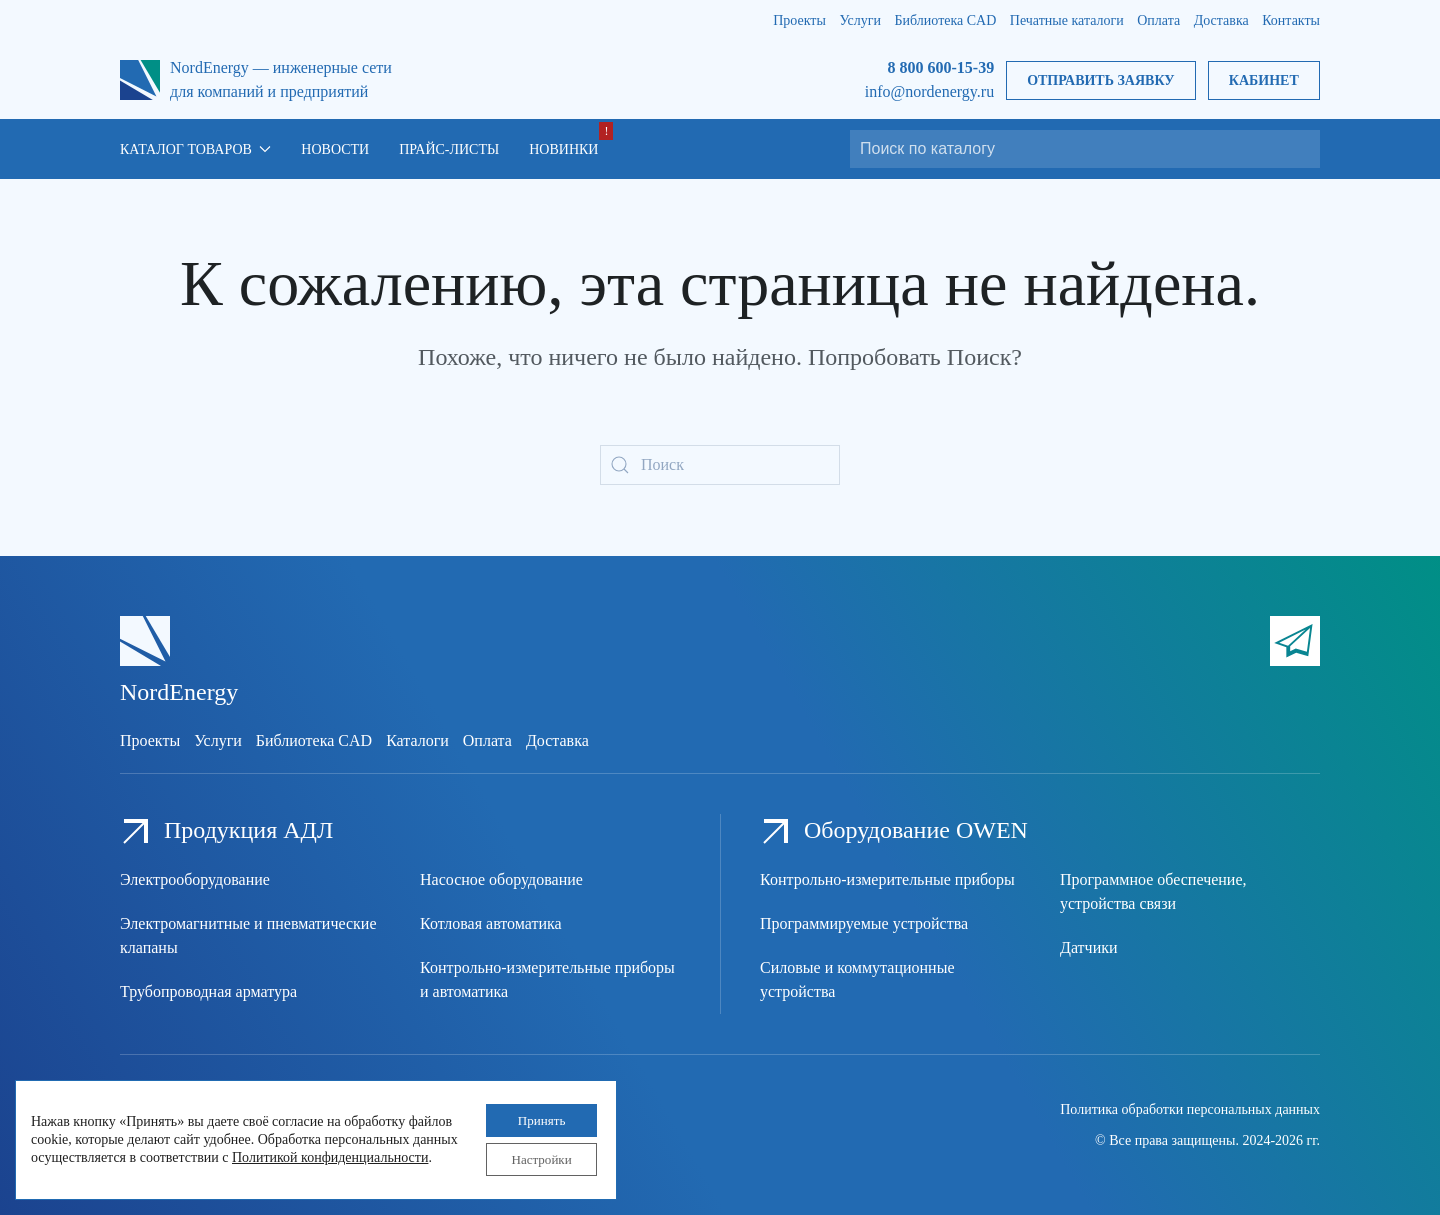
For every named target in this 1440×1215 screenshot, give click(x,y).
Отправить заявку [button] (1100, 80)
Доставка (1221, 20)
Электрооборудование (195, 879)
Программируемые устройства (864, 923)
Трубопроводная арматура (208, 991)
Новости (335, 149)
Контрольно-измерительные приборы (887, 879)
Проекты (799, 20)
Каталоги (417, 740)
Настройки (534, 1157)
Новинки (563, 149)
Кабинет (1264, 80)
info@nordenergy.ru (929, 91)
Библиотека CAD (946, 20)
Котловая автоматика (491, 923)
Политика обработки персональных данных (1190, 1109)
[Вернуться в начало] (140, 80)
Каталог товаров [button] (195, 149)
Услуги (860, 20)
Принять (534, 1115)
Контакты (1291, 20)
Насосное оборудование (501, 879)
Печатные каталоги (1067, 20)
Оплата (1158, 20)
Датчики (1089, 947)
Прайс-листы (449, 149)
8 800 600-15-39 (940, 67)
